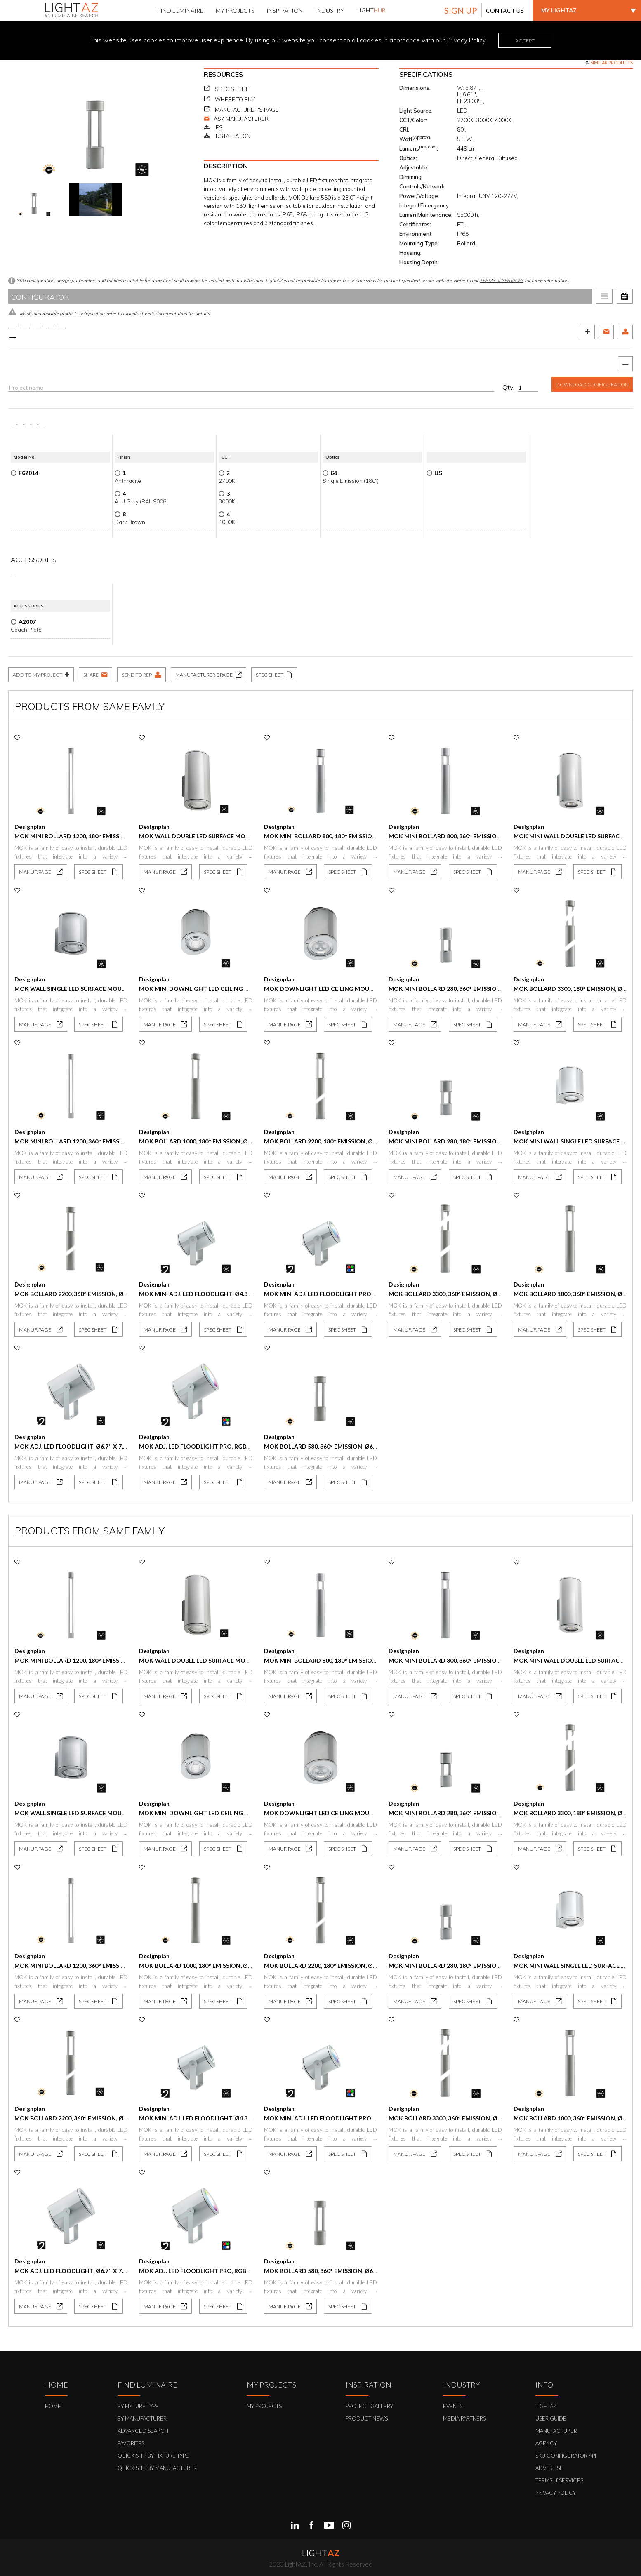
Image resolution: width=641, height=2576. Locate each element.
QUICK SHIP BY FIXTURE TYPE (153, 2455)
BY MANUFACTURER (142, 2418)
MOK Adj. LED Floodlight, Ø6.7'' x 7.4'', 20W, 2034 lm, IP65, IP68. (106, 1446)
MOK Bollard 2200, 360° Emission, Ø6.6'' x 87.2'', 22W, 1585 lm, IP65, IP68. (119, 1293)
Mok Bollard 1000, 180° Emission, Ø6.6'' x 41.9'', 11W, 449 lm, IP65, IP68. (242, 1141)
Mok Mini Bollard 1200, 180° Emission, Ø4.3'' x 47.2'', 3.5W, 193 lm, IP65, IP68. (126, 836)
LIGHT (371, 10)
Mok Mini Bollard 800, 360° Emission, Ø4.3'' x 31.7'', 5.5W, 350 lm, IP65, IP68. (498, 836)
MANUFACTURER (556, 2431)
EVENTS (452, 2406)
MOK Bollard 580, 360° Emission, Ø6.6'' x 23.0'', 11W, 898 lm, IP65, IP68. (366, 1446)
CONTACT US (505, 10)
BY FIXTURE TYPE (138, 2406)
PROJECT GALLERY (369, 2406)
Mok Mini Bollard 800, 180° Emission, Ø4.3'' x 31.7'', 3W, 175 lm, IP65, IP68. (371, 836)
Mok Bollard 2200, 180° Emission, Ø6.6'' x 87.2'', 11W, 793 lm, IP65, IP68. (367, 1141)
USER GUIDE (550, 2418)
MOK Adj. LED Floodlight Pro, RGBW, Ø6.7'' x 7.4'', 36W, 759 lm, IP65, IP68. (247, 1446)
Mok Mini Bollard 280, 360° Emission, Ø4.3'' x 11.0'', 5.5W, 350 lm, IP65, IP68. (498, 988)
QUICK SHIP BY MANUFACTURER (157, 2468)
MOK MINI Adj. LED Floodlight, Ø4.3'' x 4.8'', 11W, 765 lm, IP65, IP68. (237, 1293)
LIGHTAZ (545, 2406)
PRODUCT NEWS (367, 2418)
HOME (53, 2406)
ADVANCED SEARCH (143, 2431)
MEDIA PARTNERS (464, 2418)
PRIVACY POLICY (555, 2492)
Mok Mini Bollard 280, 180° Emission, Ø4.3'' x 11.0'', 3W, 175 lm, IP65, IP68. (496, 1141)
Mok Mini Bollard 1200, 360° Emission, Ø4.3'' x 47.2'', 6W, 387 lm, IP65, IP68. (123, 1141)
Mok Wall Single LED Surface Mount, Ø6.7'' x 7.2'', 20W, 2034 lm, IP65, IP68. (125, 988)
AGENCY (546, 2443)
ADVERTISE (549, 2468)
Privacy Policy (466, 40)
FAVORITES (131, 2443)
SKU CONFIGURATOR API (565, 2455)
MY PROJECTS (264, 2406)
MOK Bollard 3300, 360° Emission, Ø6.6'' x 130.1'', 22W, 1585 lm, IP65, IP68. (496, 1293)
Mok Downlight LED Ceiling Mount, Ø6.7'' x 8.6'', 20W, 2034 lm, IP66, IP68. (373, 988)
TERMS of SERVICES (501, 280)
